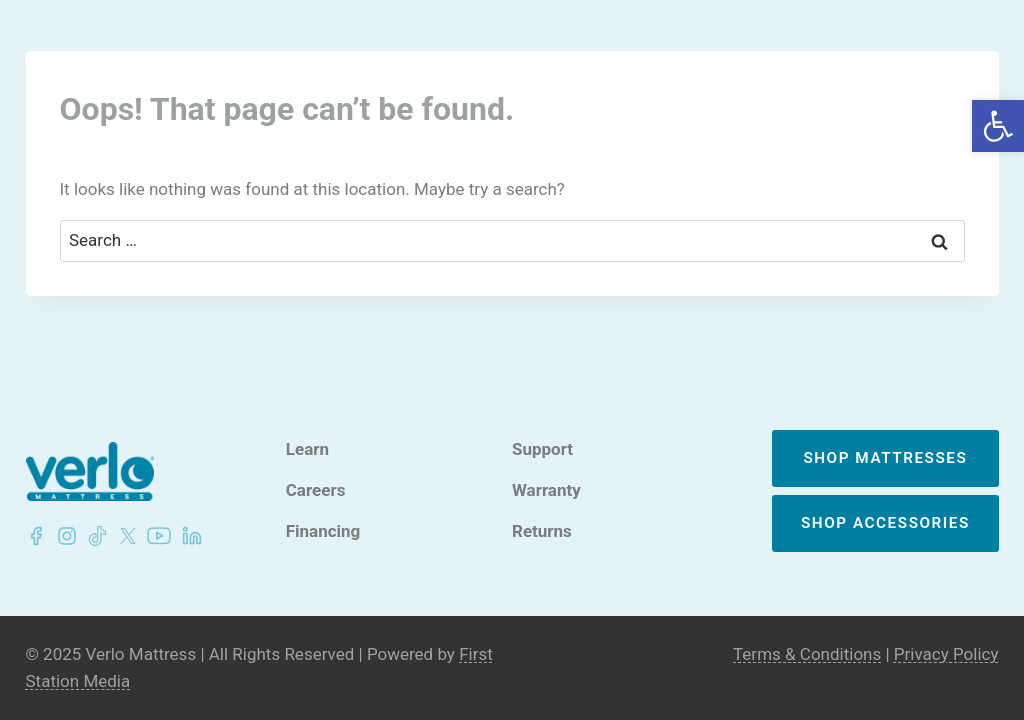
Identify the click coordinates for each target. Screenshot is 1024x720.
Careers (316, 490)
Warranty (546, 490)
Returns (542, 531)
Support (542, 449)
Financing (323, 531)
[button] (998, 126)
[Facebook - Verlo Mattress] (36, 536)
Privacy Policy (946, 654)
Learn (307, 449)
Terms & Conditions (807, 654)
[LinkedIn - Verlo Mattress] (63, 536)
